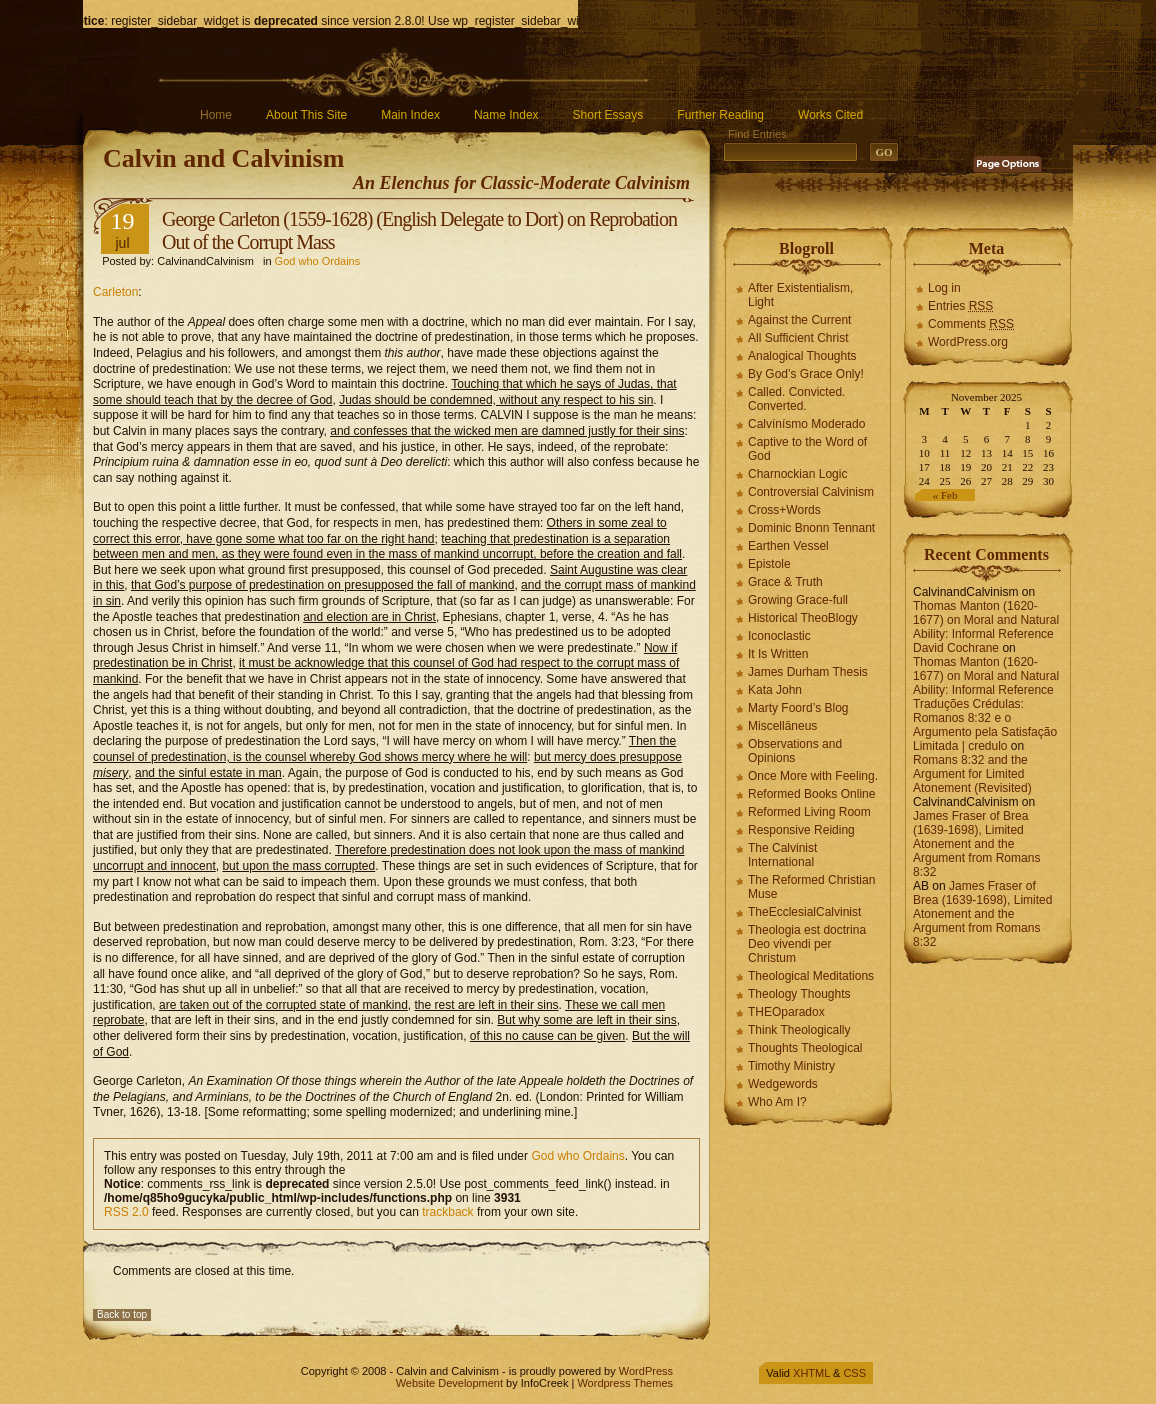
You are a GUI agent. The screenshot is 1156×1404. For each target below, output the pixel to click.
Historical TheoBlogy (803, 618)
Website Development (449, 1383)
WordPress (646, 1371)
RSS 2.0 (126, 1212)
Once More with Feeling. (813, 776)
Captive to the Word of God (807, 449)
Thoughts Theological (805, 1048)
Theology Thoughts (799, 994)
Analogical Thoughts (802, 356)
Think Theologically (799, 1030)
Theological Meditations (811, 976)
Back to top (122, 1314)
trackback (447, 1212)
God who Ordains (318, 261)
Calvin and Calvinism (223, 158)
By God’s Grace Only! (806, 374)
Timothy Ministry (791, 1066)
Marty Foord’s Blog (798, 708)
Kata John (775, 690)
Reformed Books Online (811, 794)
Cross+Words (784, 510)
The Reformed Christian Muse (811, 887)
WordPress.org (968, 342)
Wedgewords (783, 1084)
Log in (944, 288)
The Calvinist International (782, 855)
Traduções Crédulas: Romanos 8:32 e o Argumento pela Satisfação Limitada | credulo (985, 725)
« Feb (945, 495)
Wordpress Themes (625, 1383)
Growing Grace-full (798, 600)
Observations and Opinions (795, 751)
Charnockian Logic (797, 474)
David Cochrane (956, 648)
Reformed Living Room (809, 812)
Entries (960, 306)
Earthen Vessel (788, 546)
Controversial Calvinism (811, 492)
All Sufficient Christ (798, 338)
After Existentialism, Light (800, 295)
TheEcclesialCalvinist (804, 912)
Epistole (769, 564)
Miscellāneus (782, 726)
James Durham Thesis (808, 672)
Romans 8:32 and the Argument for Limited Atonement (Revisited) (972, 774)
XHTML (811, 1373)
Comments (971, 324)
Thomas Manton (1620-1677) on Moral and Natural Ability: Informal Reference (986, 620)
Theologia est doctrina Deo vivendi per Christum (807, 944)
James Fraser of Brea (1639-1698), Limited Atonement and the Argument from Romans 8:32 (976, 844)
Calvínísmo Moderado (806, 424)
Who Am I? (777, 1102)
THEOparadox (786, 1012)
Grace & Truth (785, 582)
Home (216, 115)
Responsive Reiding (801, 830)
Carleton (115, 292)
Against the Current (799, 320)
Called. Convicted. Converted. (796, 399)
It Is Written (778, 654)
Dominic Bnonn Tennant (811, 528)
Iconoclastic (779, 636)
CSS (854, 1373)
